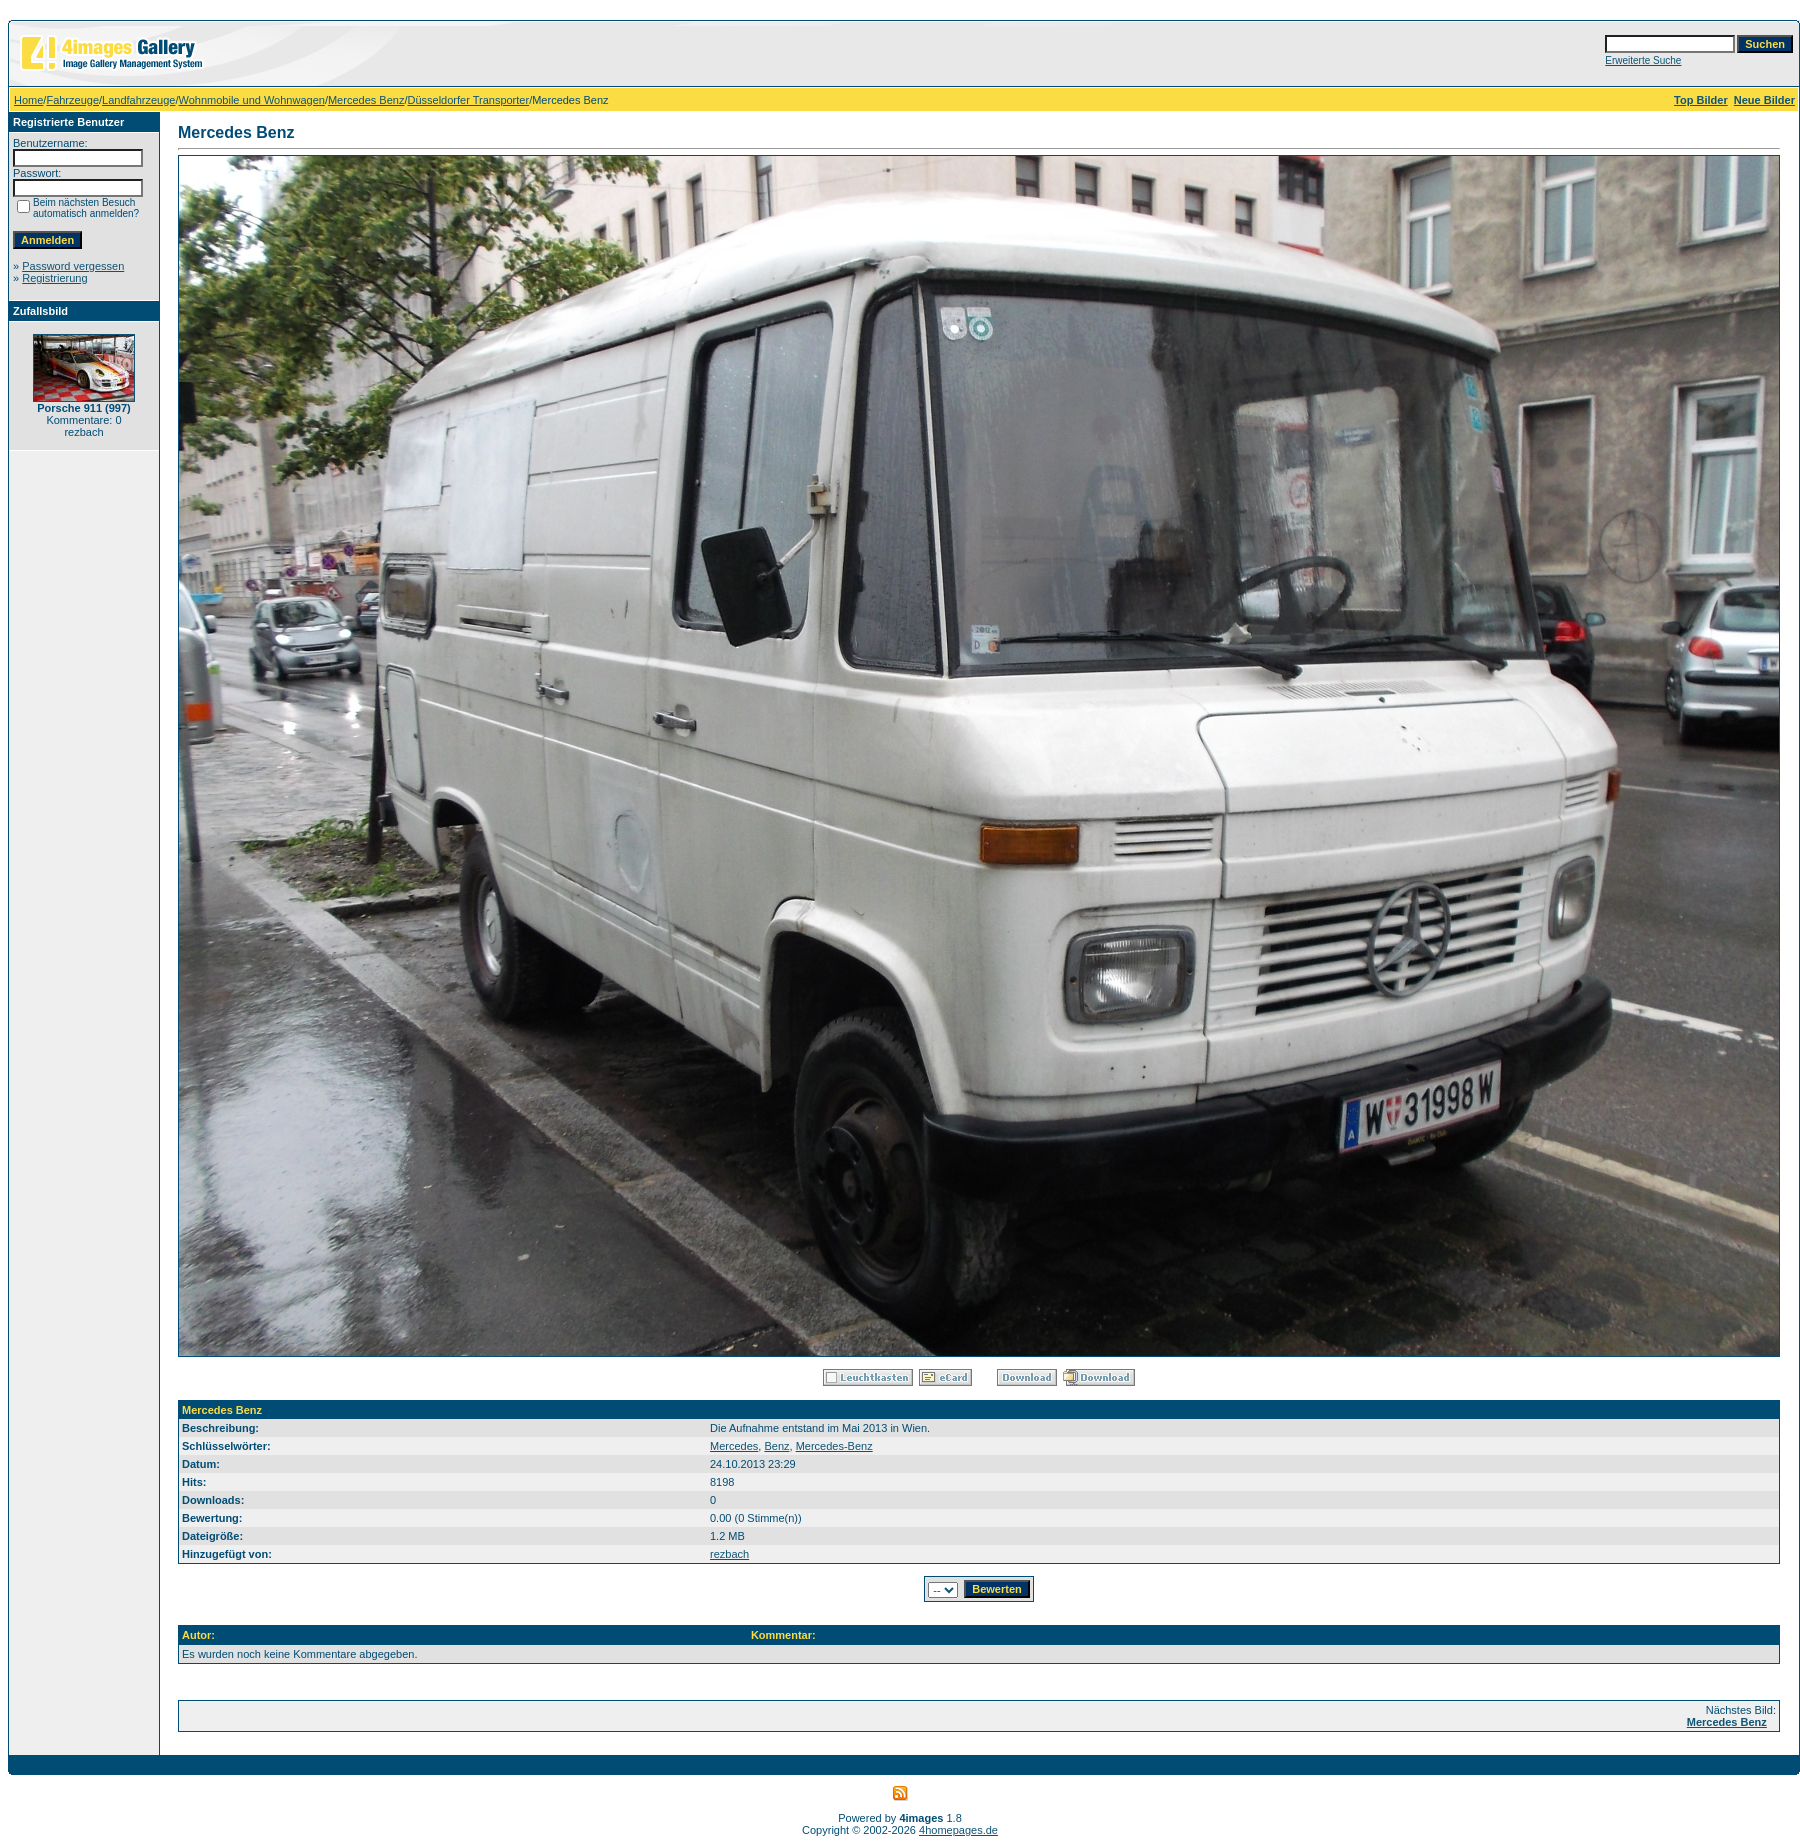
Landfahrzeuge (138, 100)
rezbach (729, 1554)
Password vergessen (73, 266)
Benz (776, 1446)
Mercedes (734, 1446)
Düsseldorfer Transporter (468, 100)
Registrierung (54, 278)
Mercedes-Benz (834, 1446)
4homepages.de (958, 1830)
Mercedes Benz (366, 100)
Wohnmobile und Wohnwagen (252, 100)
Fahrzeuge (72, 100)
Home (28, 100)
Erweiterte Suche (1643, 60)
